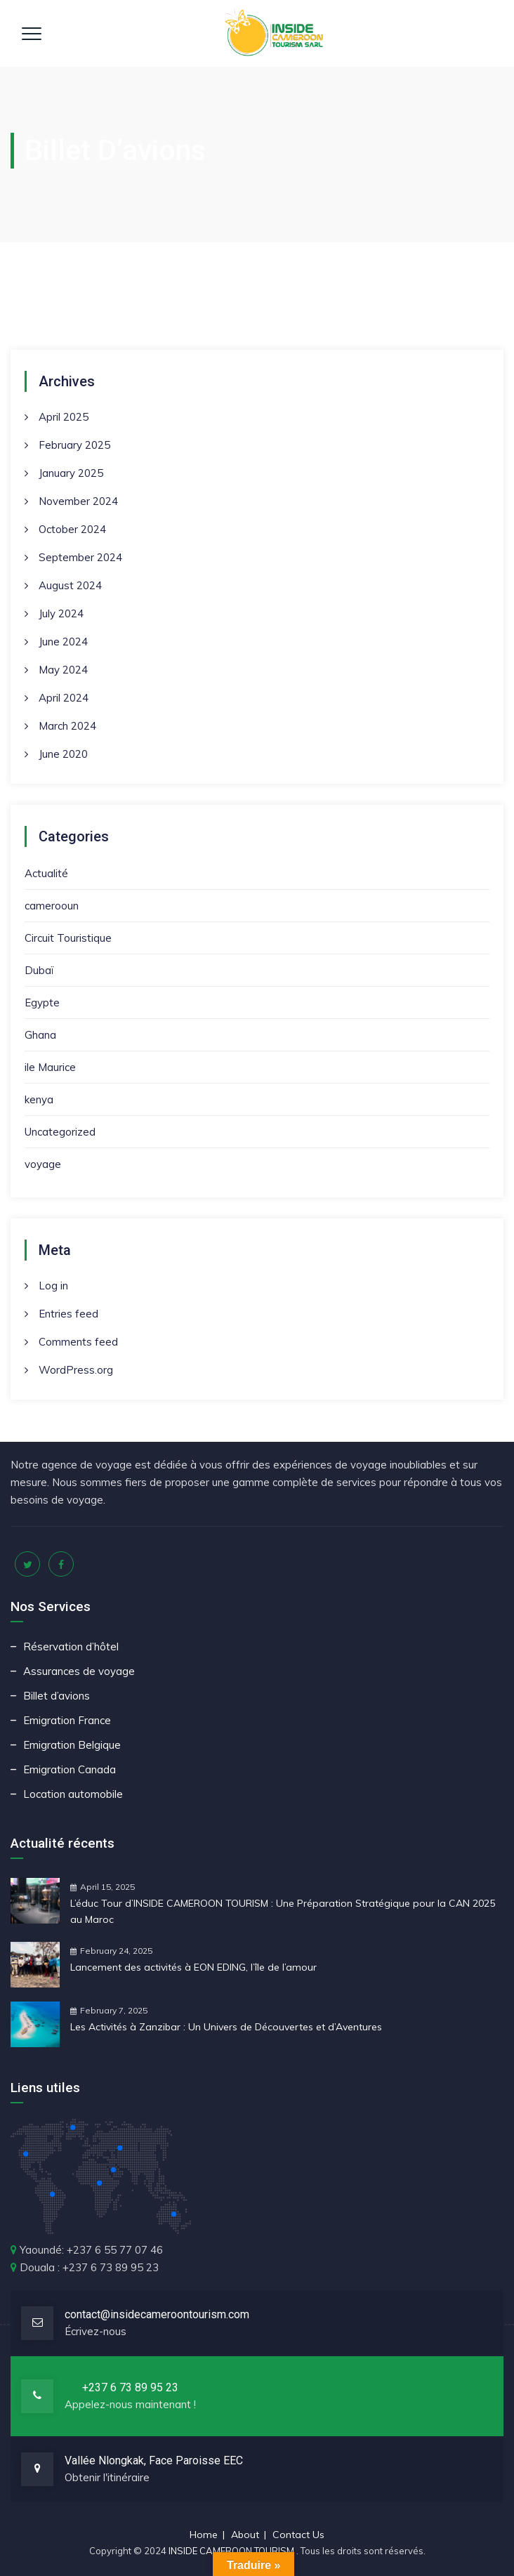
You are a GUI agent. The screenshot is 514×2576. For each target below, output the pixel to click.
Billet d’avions (56, 1695)
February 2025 (74, 445)
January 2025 (71, 473)
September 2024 (80, 557)
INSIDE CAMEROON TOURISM (232, 2550)
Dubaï (39, 970)
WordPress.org (76, 1369)
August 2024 (70, 585)
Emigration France (67, 1720)
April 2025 (63, 416)
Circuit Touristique (68, 938)
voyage (43, 1164)
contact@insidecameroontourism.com (157, 2314)
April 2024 (63, 697)
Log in (53, 1285)
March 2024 (67, 725)
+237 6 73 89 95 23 (130, 2387)
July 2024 (61, 613)
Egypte (42, 1002)
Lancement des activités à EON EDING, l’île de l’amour (193, 1967)
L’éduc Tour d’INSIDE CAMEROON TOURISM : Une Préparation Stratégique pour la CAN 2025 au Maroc (282, 1911)
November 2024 (78, 501)
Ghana (40, 1034)
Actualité (46, 873)
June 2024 (63, 641)
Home (204, 2534)
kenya (39, 1099)
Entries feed (68, 1313)
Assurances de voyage (79, 1671)
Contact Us (298, 2534)
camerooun (52, 905)
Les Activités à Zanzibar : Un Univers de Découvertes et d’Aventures (226, 2026)
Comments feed (78, 1341)
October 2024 (72, 529)
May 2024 (63, 669)
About (245, 2534)
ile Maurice (50, 1067)
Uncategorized (60, 1131)
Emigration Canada (69, 1769)
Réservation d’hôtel (71, 1646)
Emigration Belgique (72, 1745)
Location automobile (73, 1794)
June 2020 (63, 754)
